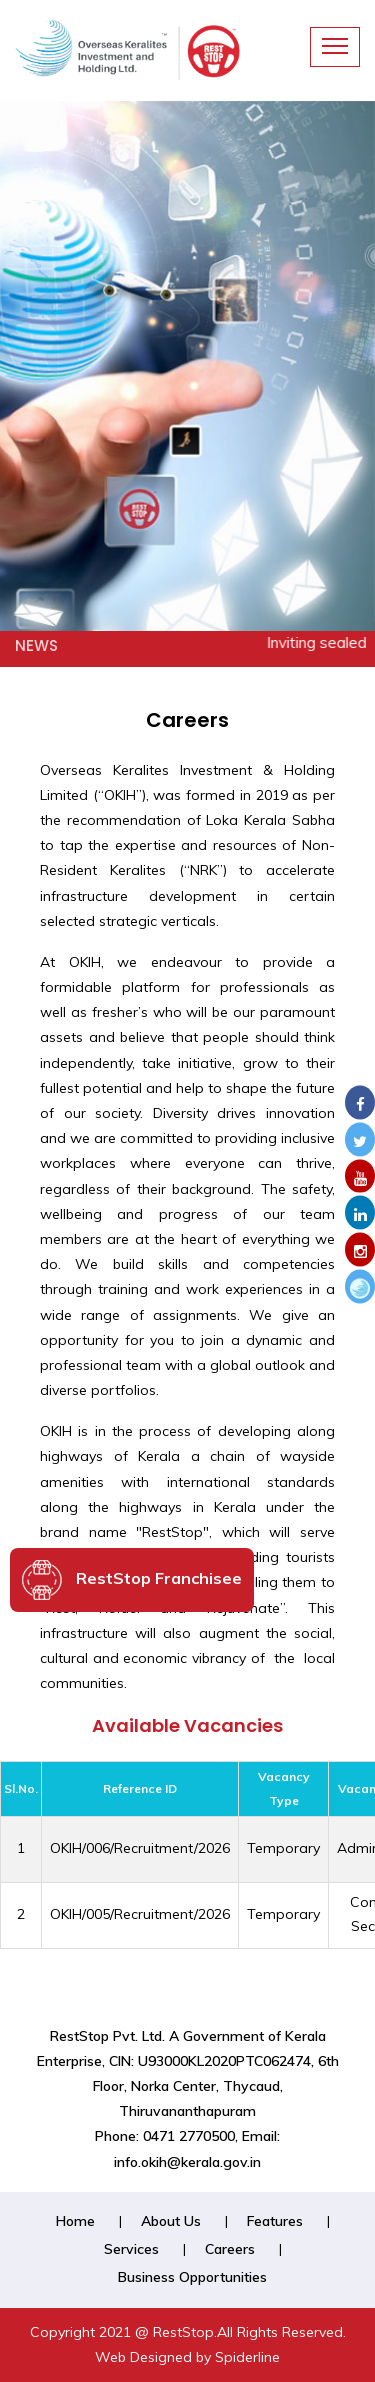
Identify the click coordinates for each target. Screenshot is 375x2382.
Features (275, 2221)
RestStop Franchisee (132, 1580)
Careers (230, 2249)
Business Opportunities (192, 2277)
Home (75, 2221)
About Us (171, 2221)
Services (131, 2249)
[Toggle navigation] (335, 47)
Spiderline (247, 2357)
